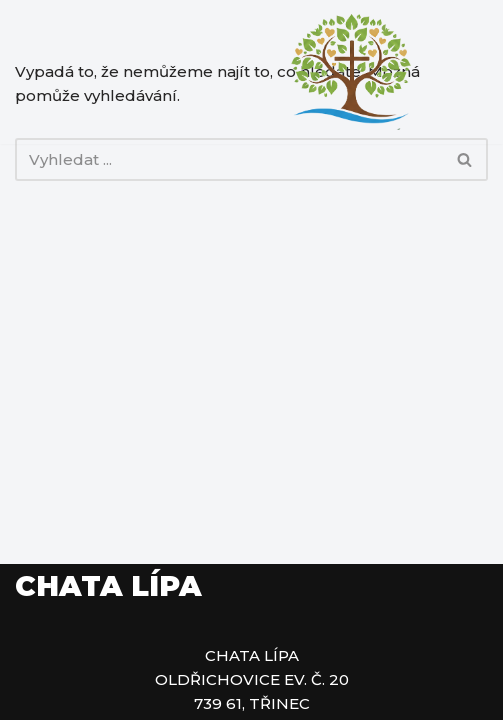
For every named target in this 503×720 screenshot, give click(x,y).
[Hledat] (229, 159)
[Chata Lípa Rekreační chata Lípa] (351, 72)
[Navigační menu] (464, 72)
